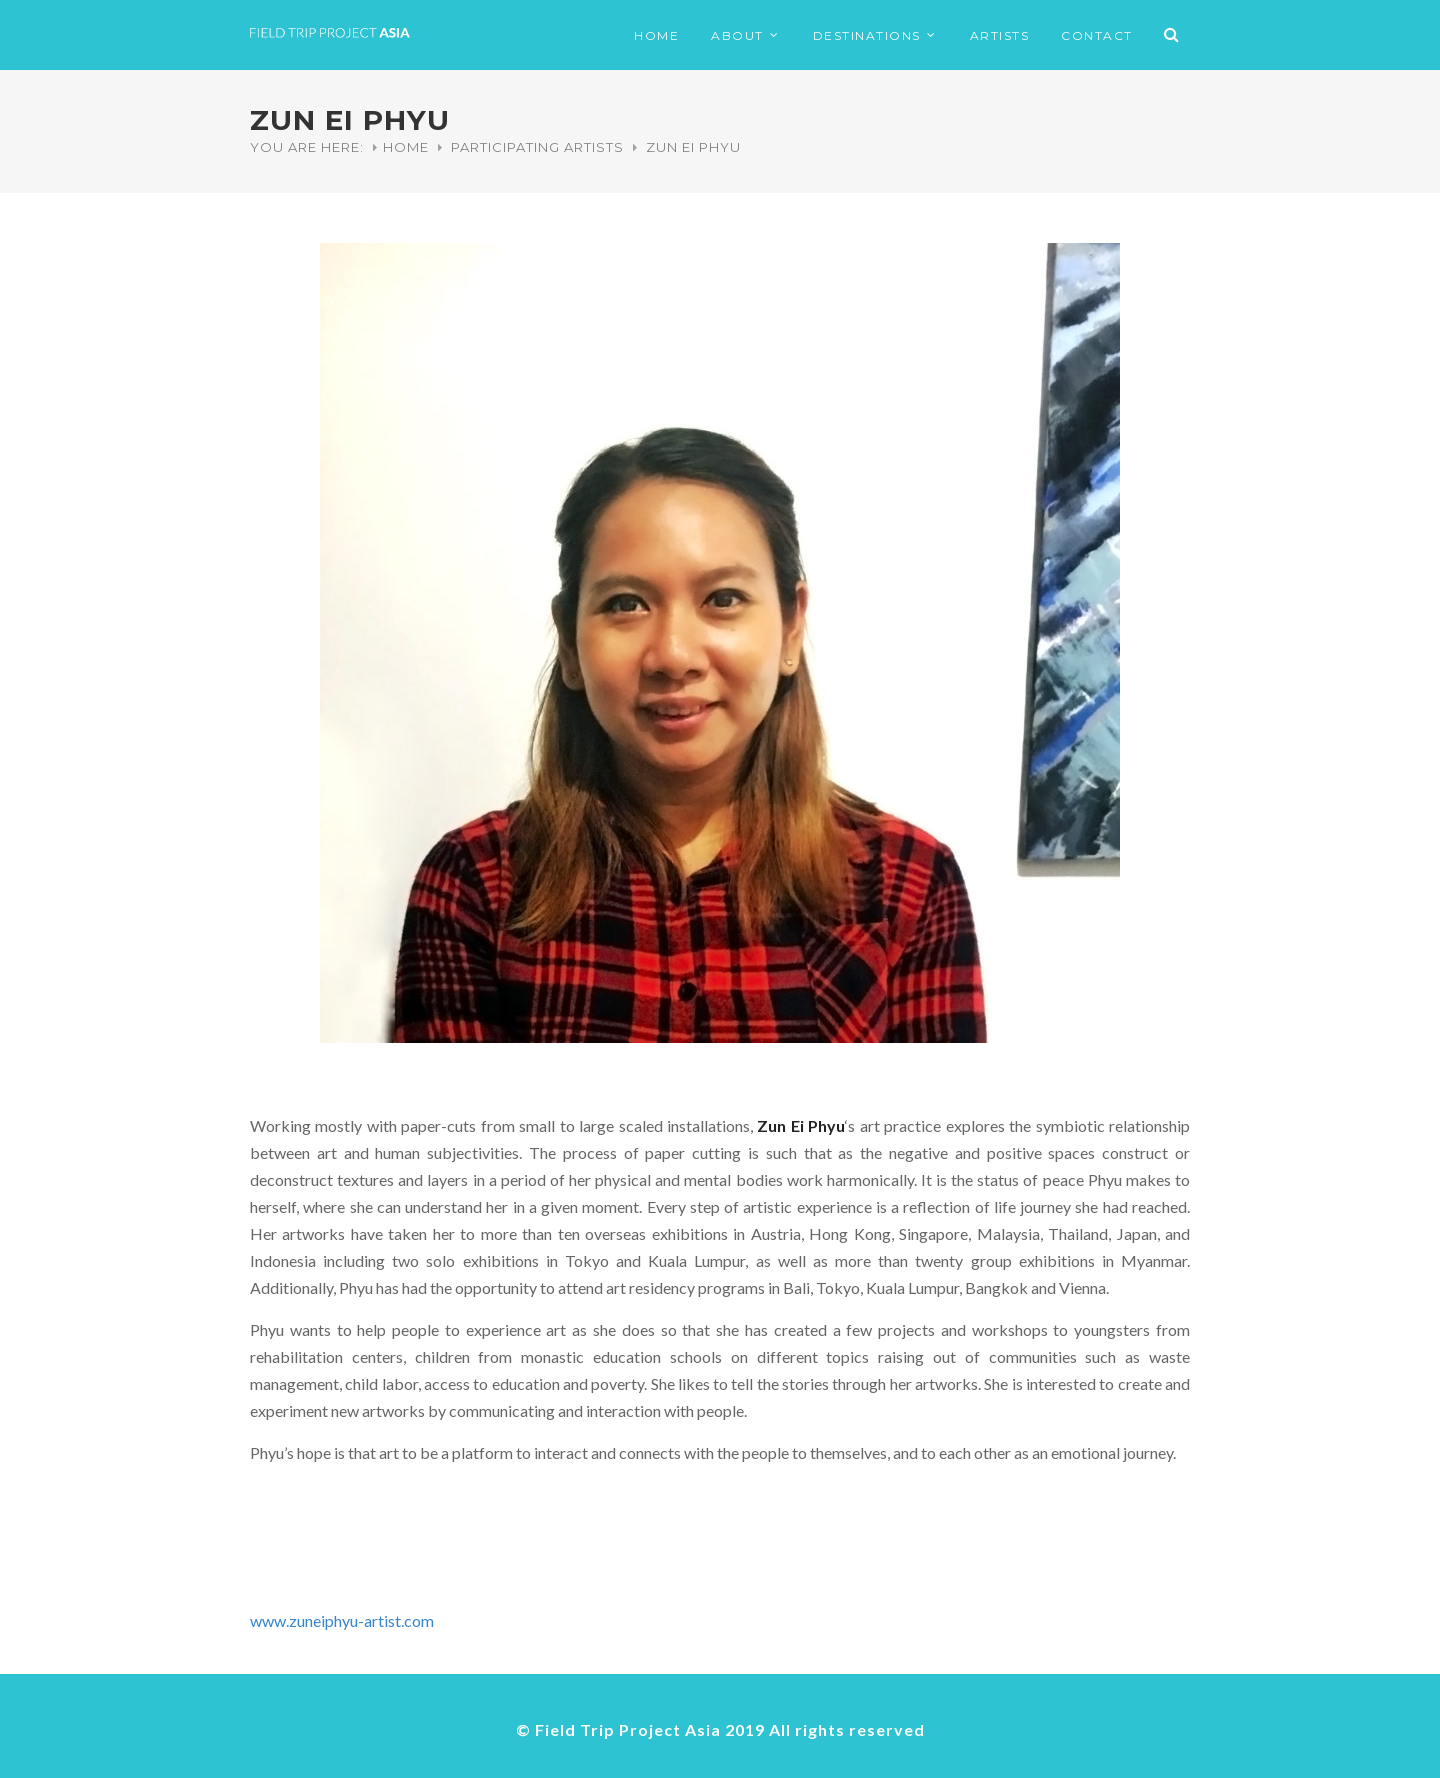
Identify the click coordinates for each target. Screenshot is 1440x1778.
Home (406, 147)
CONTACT (1097, 35)
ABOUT (737, 35)
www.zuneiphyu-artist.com (342, 1620)
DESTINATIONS (867, 35)
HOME (656, 35)
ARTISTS (1000, 35)
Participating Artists (537, 147)
